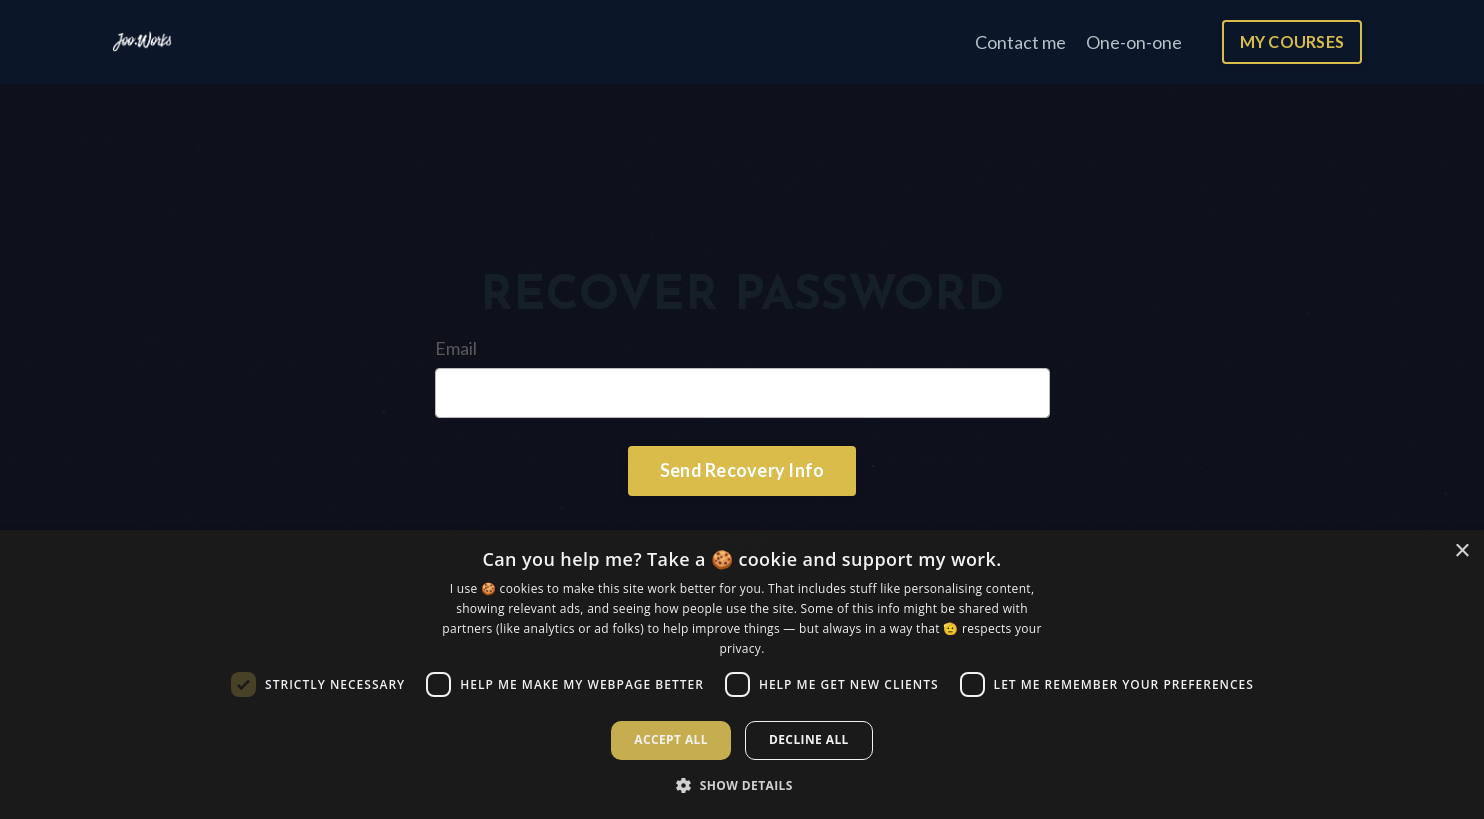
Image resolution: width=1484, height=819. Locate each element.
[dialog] (742, 674)
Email (456, 348)
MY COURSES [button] (1292, 41)
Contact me (1020, 42)
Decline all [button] (809, 739)
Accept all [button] (671, 739)
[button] (742, 785)
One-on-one (1134, 42)
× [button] (1461, 551)
